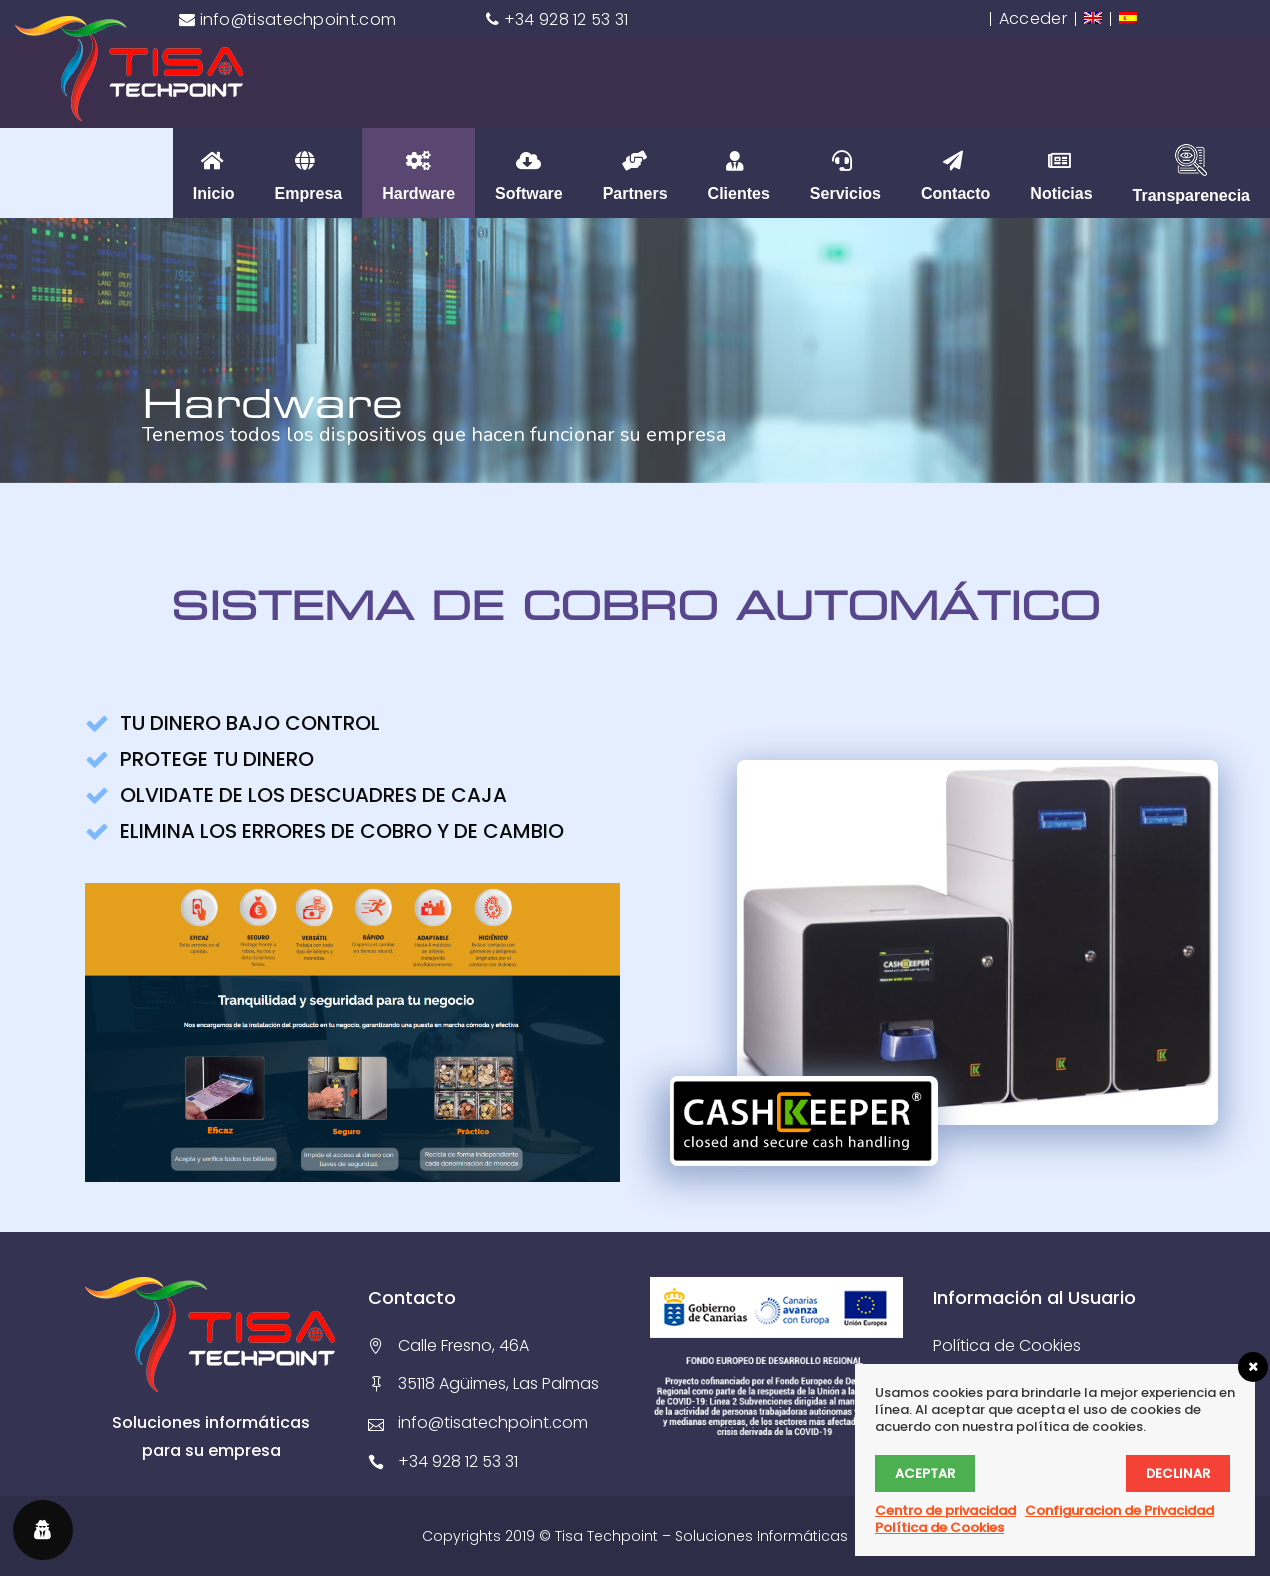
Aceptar (925, 1473)
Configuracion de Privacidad (1119, 1510)
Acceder (1033, 18)
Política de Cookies (1007, 1345)
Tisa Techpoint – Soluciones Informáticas (701, 1536)
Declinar (1178, 1473)
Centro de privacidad (945, 1510)
